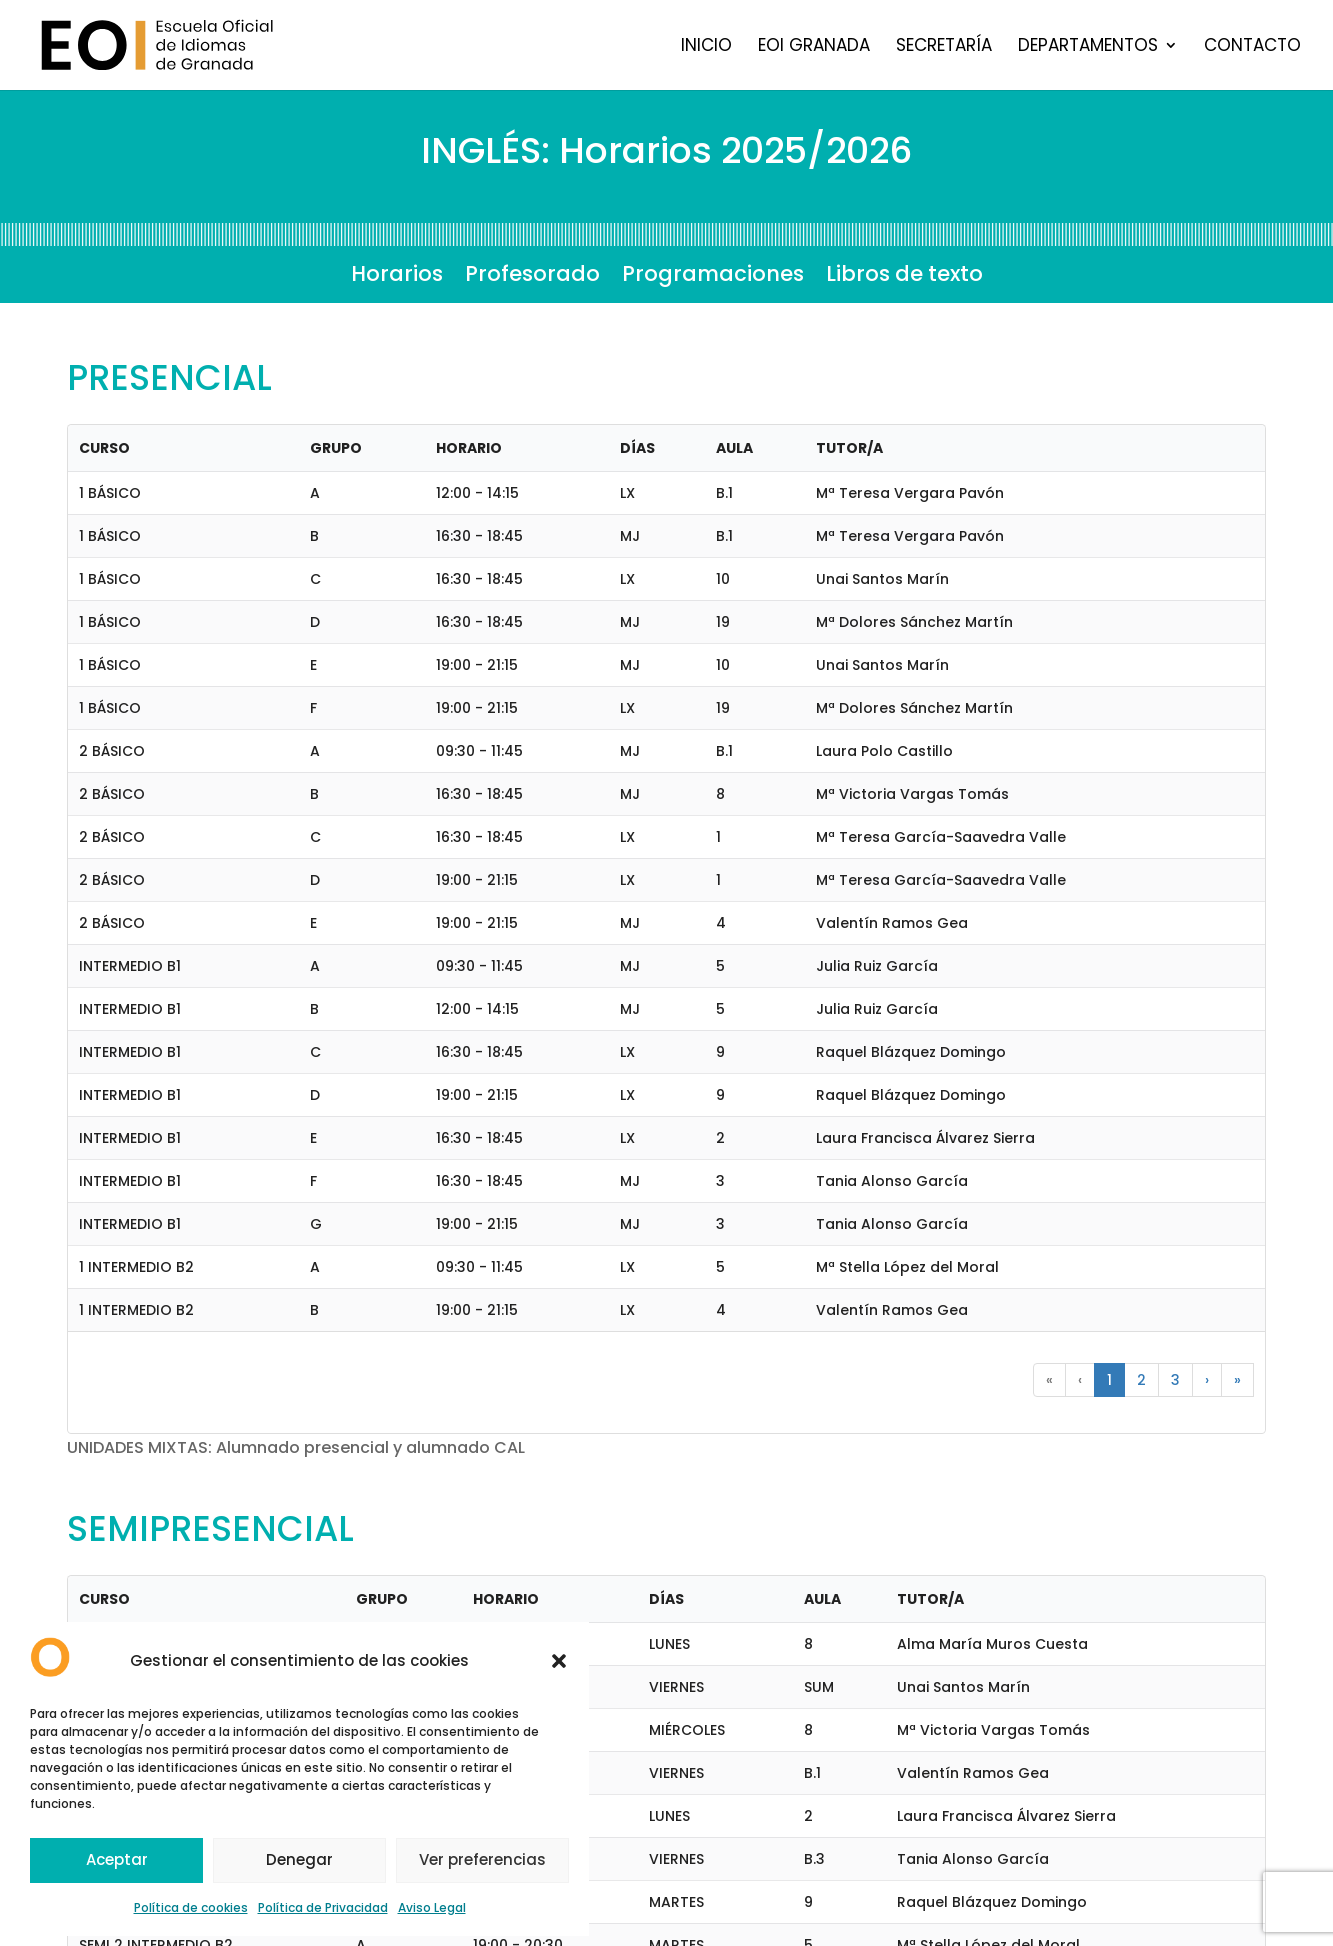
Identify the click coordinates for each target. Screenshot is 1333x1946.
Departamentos (1088, 47)
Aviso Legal (432, 1907)
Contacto (1252, 47)
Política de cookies (191, 1907)
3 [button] (1175, 1380)
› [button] (1207, 1380)
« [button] (1049, 1380)
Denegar (299, 1859)
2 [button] (1141, 1380)
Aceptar (117, 1859)
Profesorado (532, 277)
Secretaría (944, 47)
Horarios (397, 277)
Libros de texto (904, 277)
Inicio (706, 47)
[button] (559, 1661)
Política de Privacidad (323, 1907)
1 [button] (1109, 1380)
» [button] (1237, 1380)
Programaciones (713, 277)
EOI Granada (814, 47)
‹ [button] (1080, 1380)
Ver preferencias (482, 1859)
